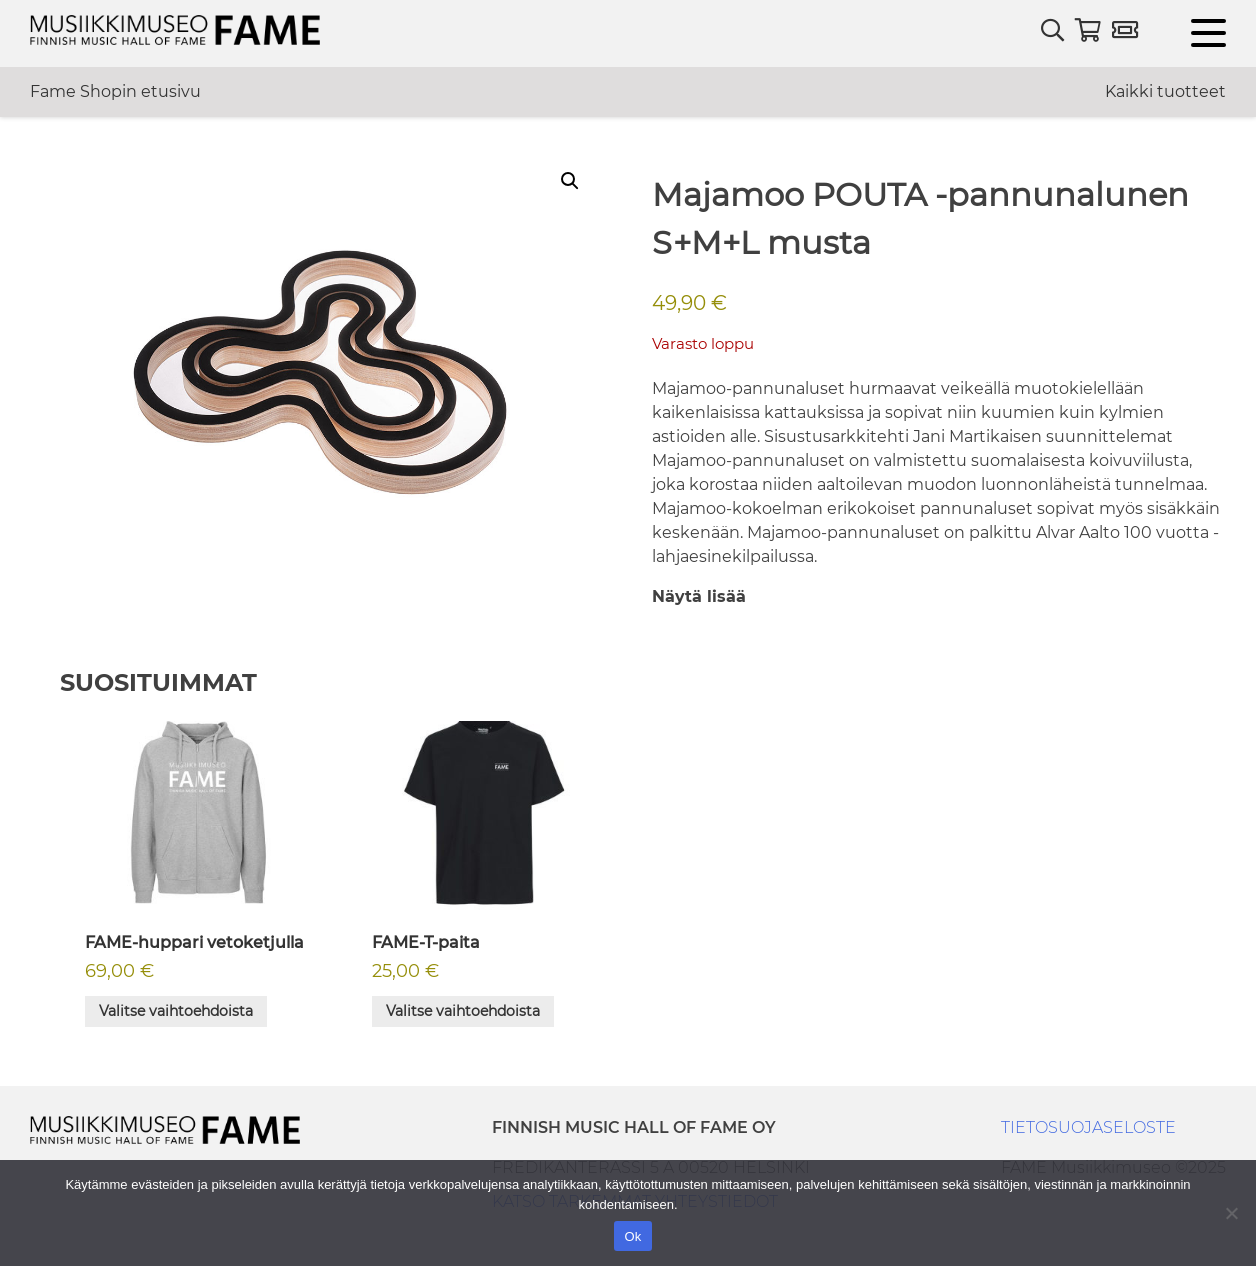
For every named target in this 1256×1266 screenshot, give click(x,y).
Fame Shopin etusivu (115, 91)
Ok (632, 1236)
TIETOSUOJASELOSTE (1088, 1127)
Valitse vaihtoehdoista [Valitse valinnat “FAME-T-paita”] (463, 1011)
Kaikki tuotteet (1165, 91)
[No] (1231, 1213)
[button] (570, 181)
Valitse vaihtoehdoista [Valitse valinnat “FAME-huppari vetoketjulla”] (176, 1011)
